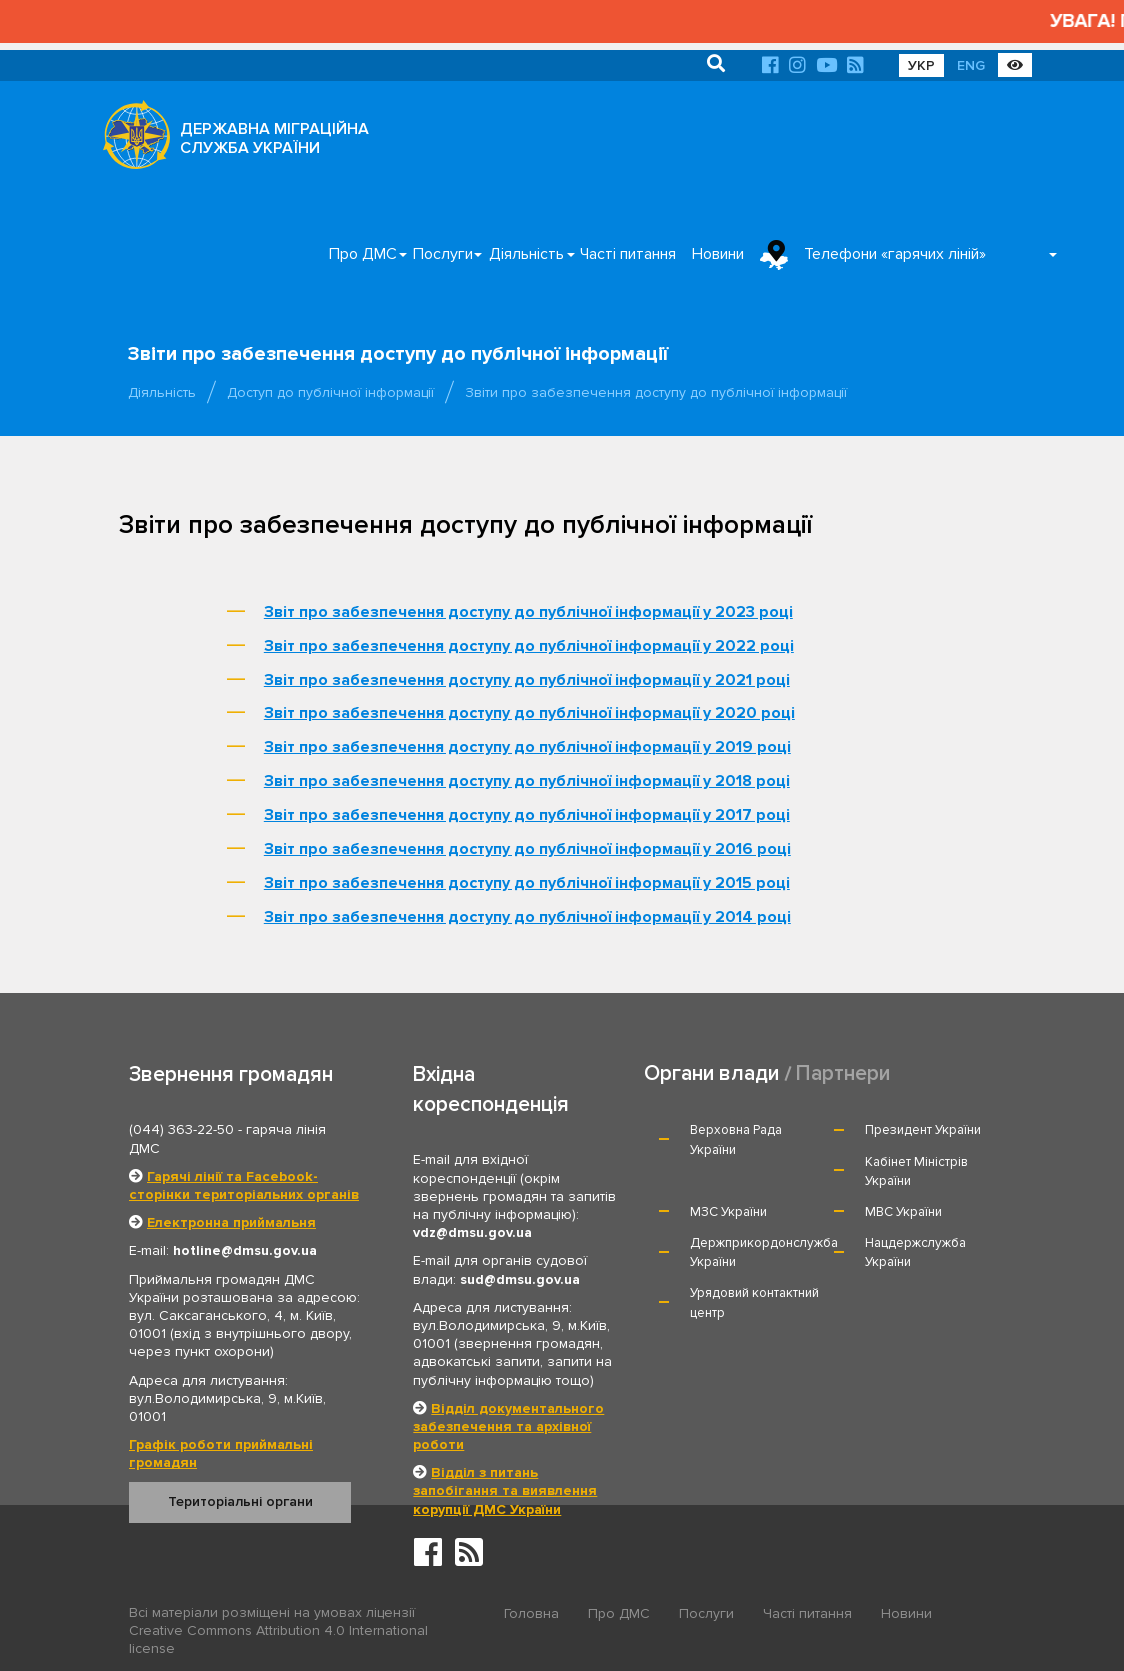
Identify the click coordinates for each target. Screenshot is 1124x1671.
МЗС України (728, 1212)
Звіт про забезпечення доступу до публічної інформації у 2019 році (527, 747)
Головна (531, 1613)
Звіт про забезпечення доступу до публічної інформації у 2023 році (528, 612)
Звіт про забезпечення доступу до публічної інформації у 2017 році (527, 815)
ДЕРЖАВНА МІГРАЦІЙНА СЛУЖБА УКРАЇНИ (274, 138)
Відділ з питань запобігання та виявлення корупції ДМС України (505, 1490)
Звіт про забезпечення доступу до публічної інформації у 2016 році (527, 849)
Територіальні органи (240, 1501)
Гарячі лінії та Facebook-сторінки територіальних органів (244, 1185)
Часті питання (628, 254)
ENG (971, 65)
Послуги (443, 254)
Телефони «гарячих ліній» (895, 254)
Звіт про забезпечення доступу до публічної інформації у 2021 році (527, 680)
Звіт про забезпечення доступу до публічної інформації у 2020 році (529, 713)
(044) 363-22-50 (181, 1129)
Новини (718, 254)
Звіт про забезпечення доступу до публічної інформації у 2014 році (527, 917)
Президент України (923, 1130)
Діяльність (526, 254)
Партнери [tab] (843, 1073)
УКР (921, 65)
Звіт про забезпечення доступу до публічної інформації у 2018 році (527, 781)
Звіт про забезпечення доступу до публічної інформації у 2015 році (527, 883)
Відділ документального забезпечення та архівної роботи (508, 1426)
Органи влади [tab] (711, 1073)
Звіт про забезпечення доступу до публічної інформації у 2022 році (529, 646)
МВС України (903, 1212)
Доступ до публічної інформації (330, 392)
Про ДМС (363, 254)
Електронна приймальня (231, 1222)
